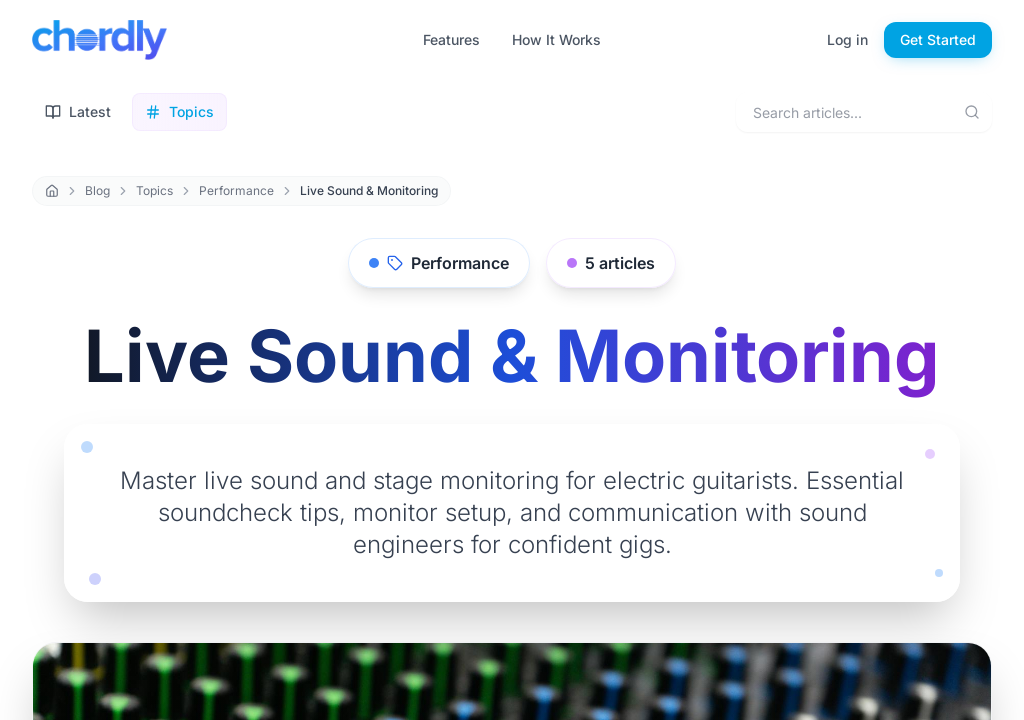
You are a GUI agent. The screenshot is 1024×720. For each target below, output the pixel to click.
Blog (97, 190)
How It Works (556, 39)
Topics (154, 190)
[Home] (52, 191)
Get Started (938, 39)
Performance (236, 190)
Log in (847, 39)
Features (451, 39)
